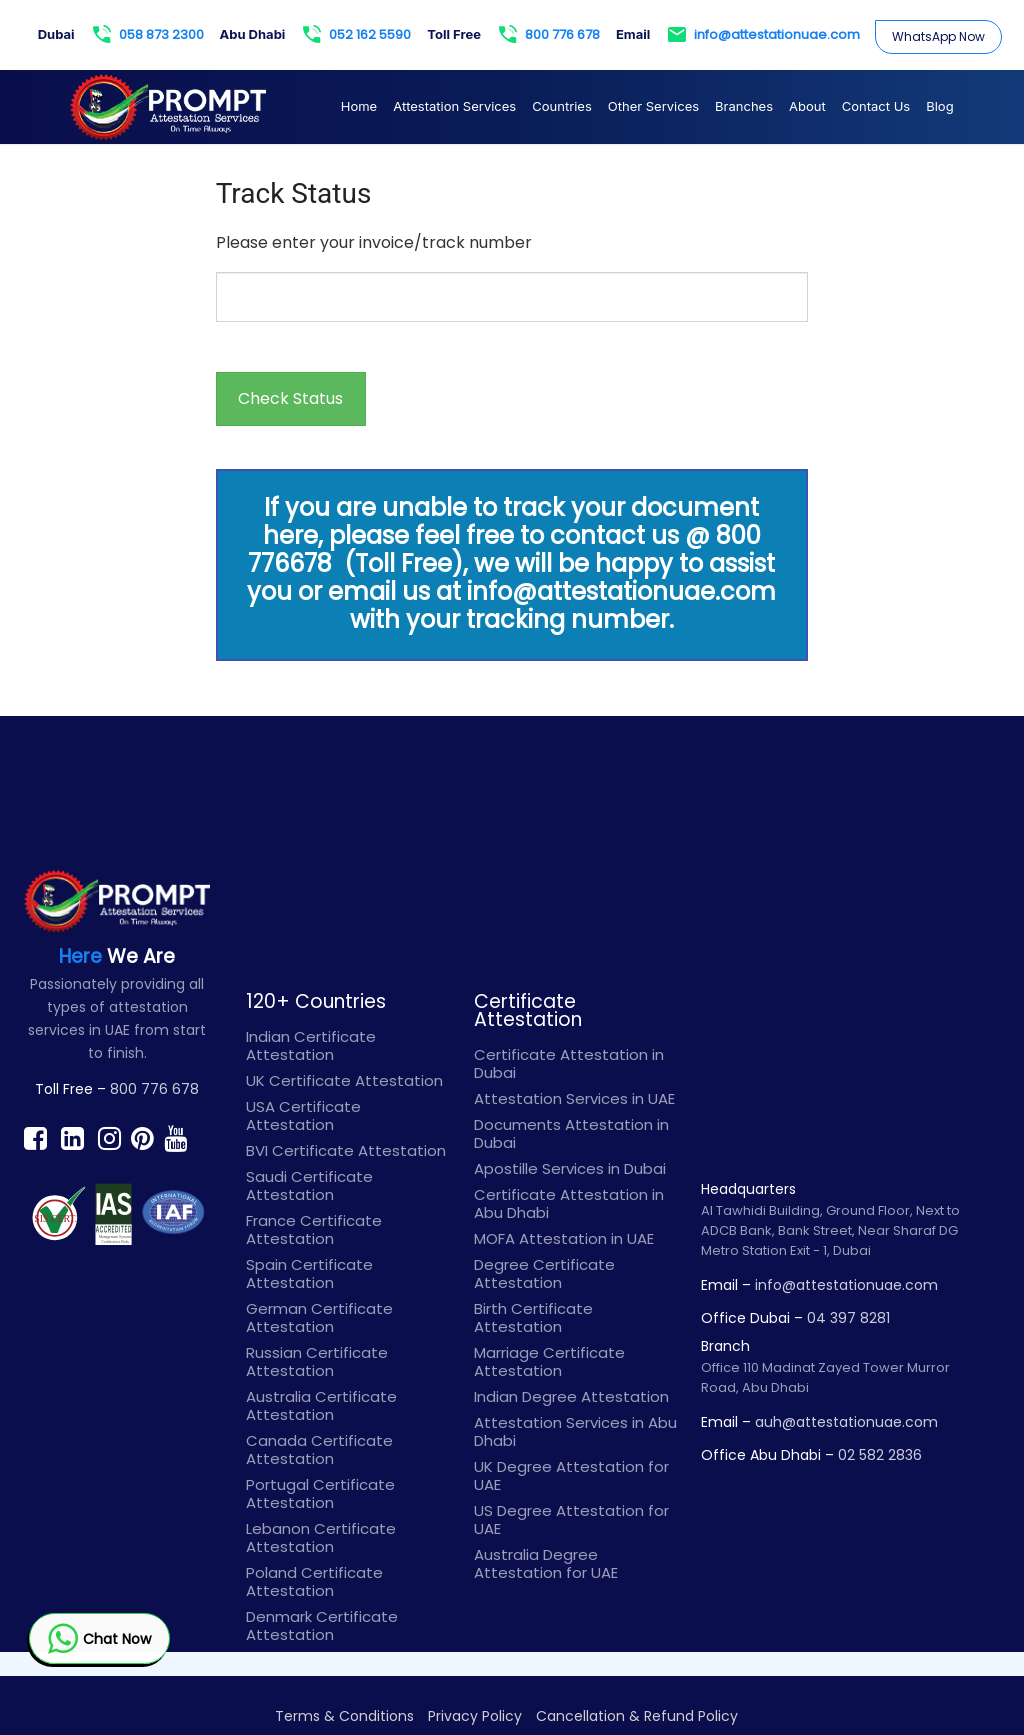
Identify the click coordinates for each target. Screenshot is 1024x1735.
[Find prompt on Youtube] (175, 1138)
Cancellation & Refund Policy (637, 1716)
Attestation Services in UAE (574, 1098)
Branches (744, 106)
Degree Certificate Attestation (544, 1273)
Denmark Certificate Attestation (322, 1625)
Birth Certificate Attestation (533, 1317)
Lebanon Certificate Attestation (321, 1537)
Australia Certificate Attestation (321, 1405)
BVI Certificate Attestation (346, 1150)
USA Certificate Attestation (303, 1115)
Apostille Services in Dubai (570, 1168)
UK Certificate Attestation (344, 1080)
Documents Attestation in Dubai (571, 1133)
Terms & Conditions (344, 1716)
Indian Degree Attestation (571, 1396)
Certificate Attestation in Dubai (569, 1063)
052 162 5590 (357, 35)
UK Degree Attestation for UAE (571, 1475)
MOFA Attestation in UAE (564, 1238)
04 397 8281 (848, 1318)
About (807, 106)
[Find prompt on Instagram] (109, 1138)
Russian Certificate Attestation (317, 1361)
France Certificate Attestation (314, 1229)
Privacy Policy (475, 1716)
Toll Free (454, 34)
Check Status (290, 398)
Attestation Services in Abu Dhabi (575, 1431)
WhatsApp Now (938, 36)
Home (359, 106)
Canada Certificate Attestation (319, 1449)
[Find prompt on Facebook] (35, 1138)
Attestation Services (454, 106)
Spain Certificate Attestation (309, 1273)
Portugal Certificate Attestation (320, 1493)
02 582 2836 (880, 1455)
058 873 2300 (148, 35)
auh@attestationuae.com (846, 1422)
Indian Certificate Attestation (311, 1045)
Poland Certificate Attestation (314, 1581)
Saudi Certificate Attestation (309, 1185)
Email (633, 34)
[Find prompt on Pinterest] (142, 1138)
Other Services (653, 106)
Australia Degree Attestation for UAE (546, 1563)
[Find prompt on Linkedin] (72, 1138)
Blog (939, 106)
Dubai (56, 34)
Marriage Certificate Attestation (549, 1361)
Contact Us (876, 106)
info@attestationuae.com (764, 35)
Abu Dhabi (253, 34)
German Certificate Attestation (319, 1317)
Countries (562, 106)
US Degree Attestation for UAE (571, 1519)
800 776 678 (549, 35)
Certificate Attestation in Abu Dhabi (569, 1203)
